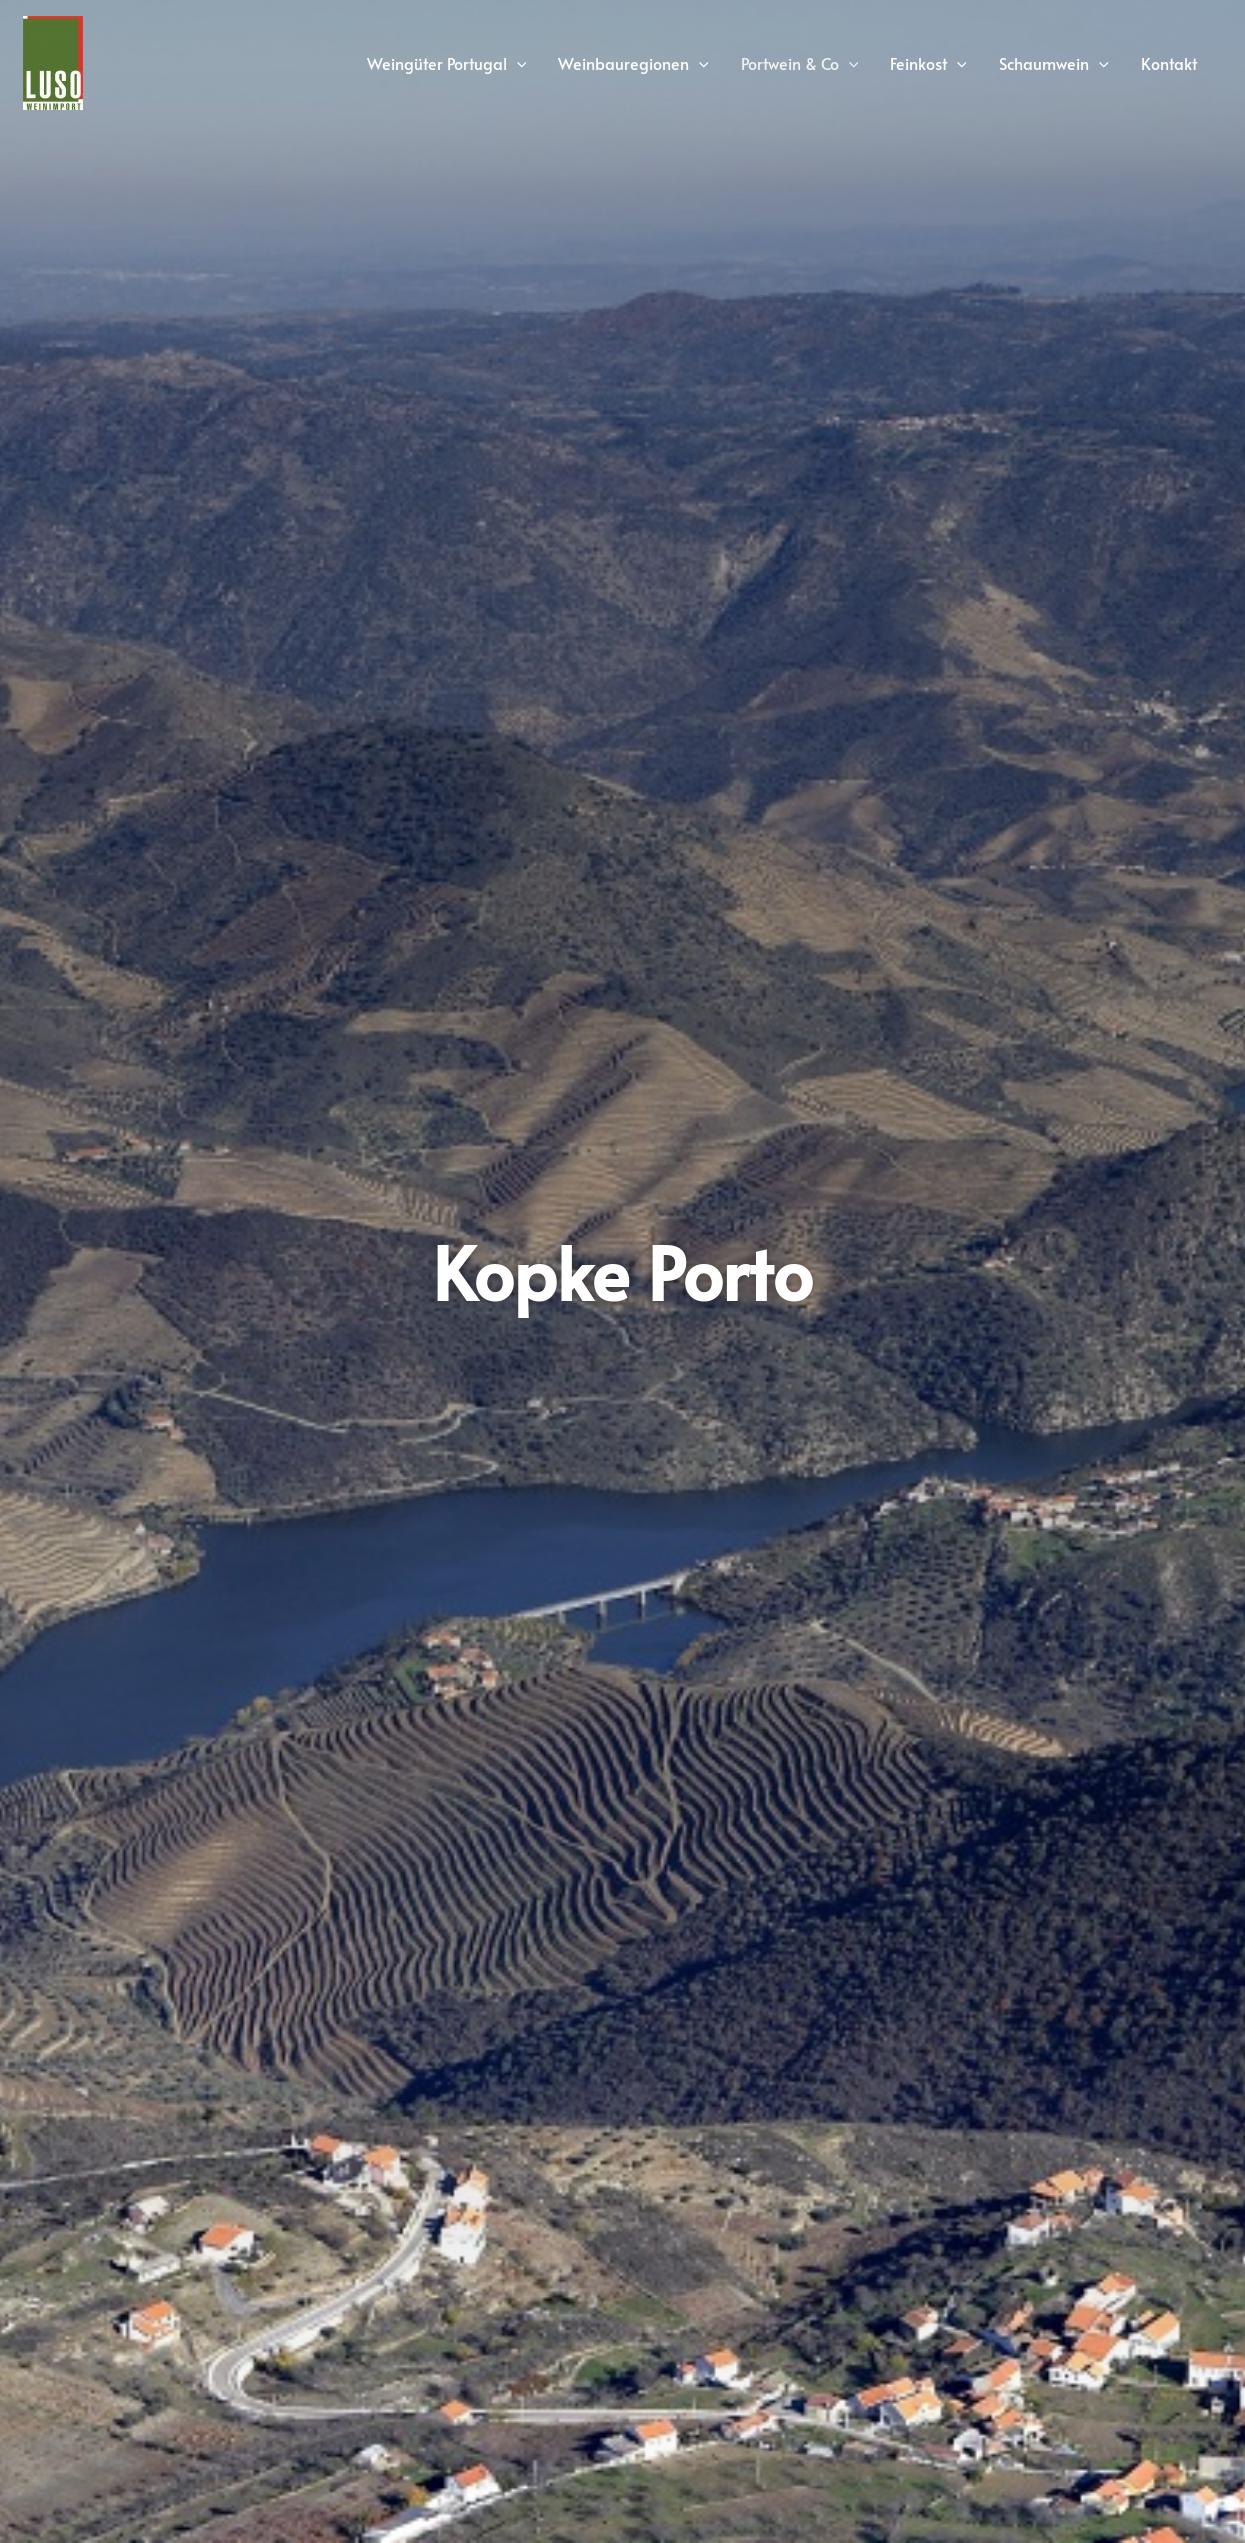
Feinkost (928, 63)
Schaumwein (1054, 63)
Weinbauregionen (633, 63)
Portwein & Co (800, 63)
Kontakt (1169, 63)
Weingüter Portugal (447, 63)
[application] (517, 63)
